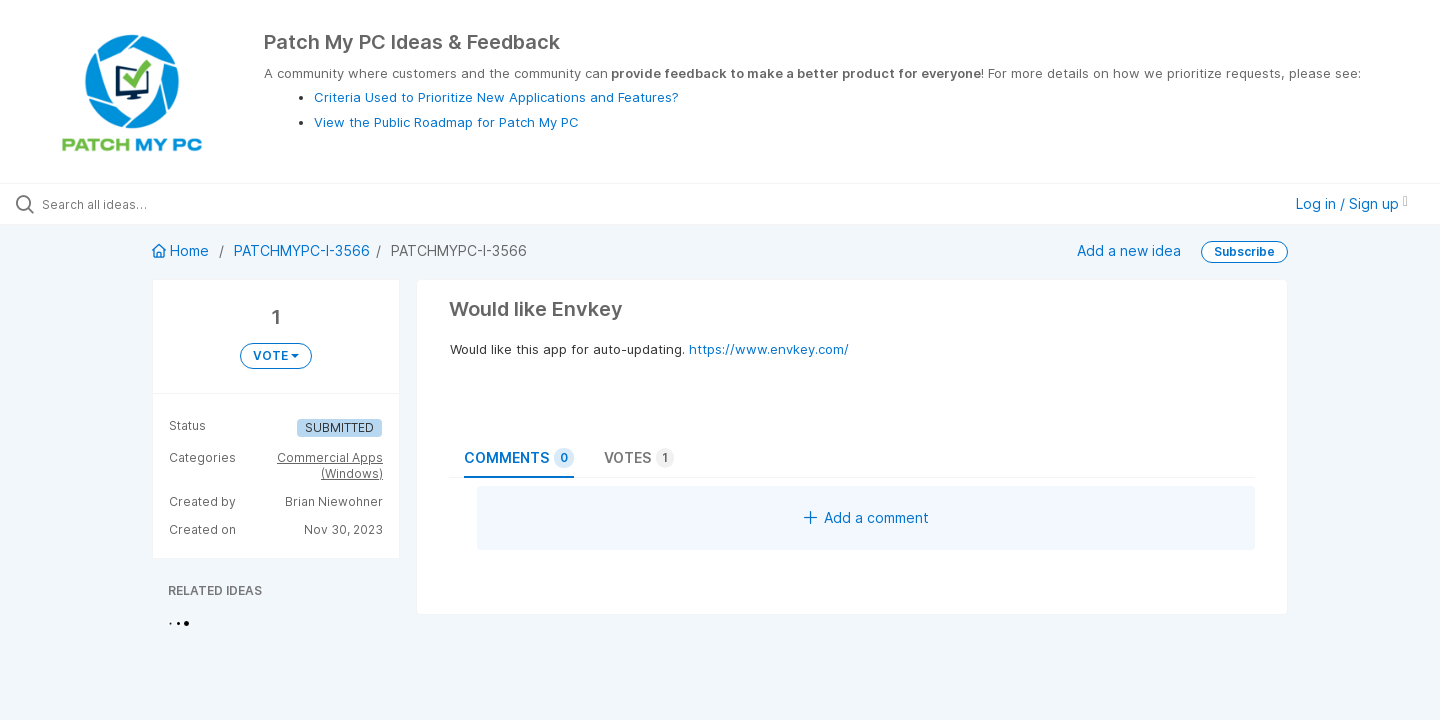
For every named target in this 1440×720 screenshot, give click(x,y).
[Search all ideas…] (169, 204)
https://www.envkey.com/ (769, 349)
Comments (519, 458)
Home (182, 250)
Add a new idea (1129, 250)
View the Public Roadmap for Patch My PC (446, 122)
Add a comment (866, 517)
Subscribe (1244, 251)
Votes (639, 458)
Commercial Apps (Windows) (330, 465)
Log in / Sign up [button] (1352, 203)
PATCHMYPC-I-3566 (302, 250)
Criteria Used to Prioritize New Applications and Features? (496, 97)
